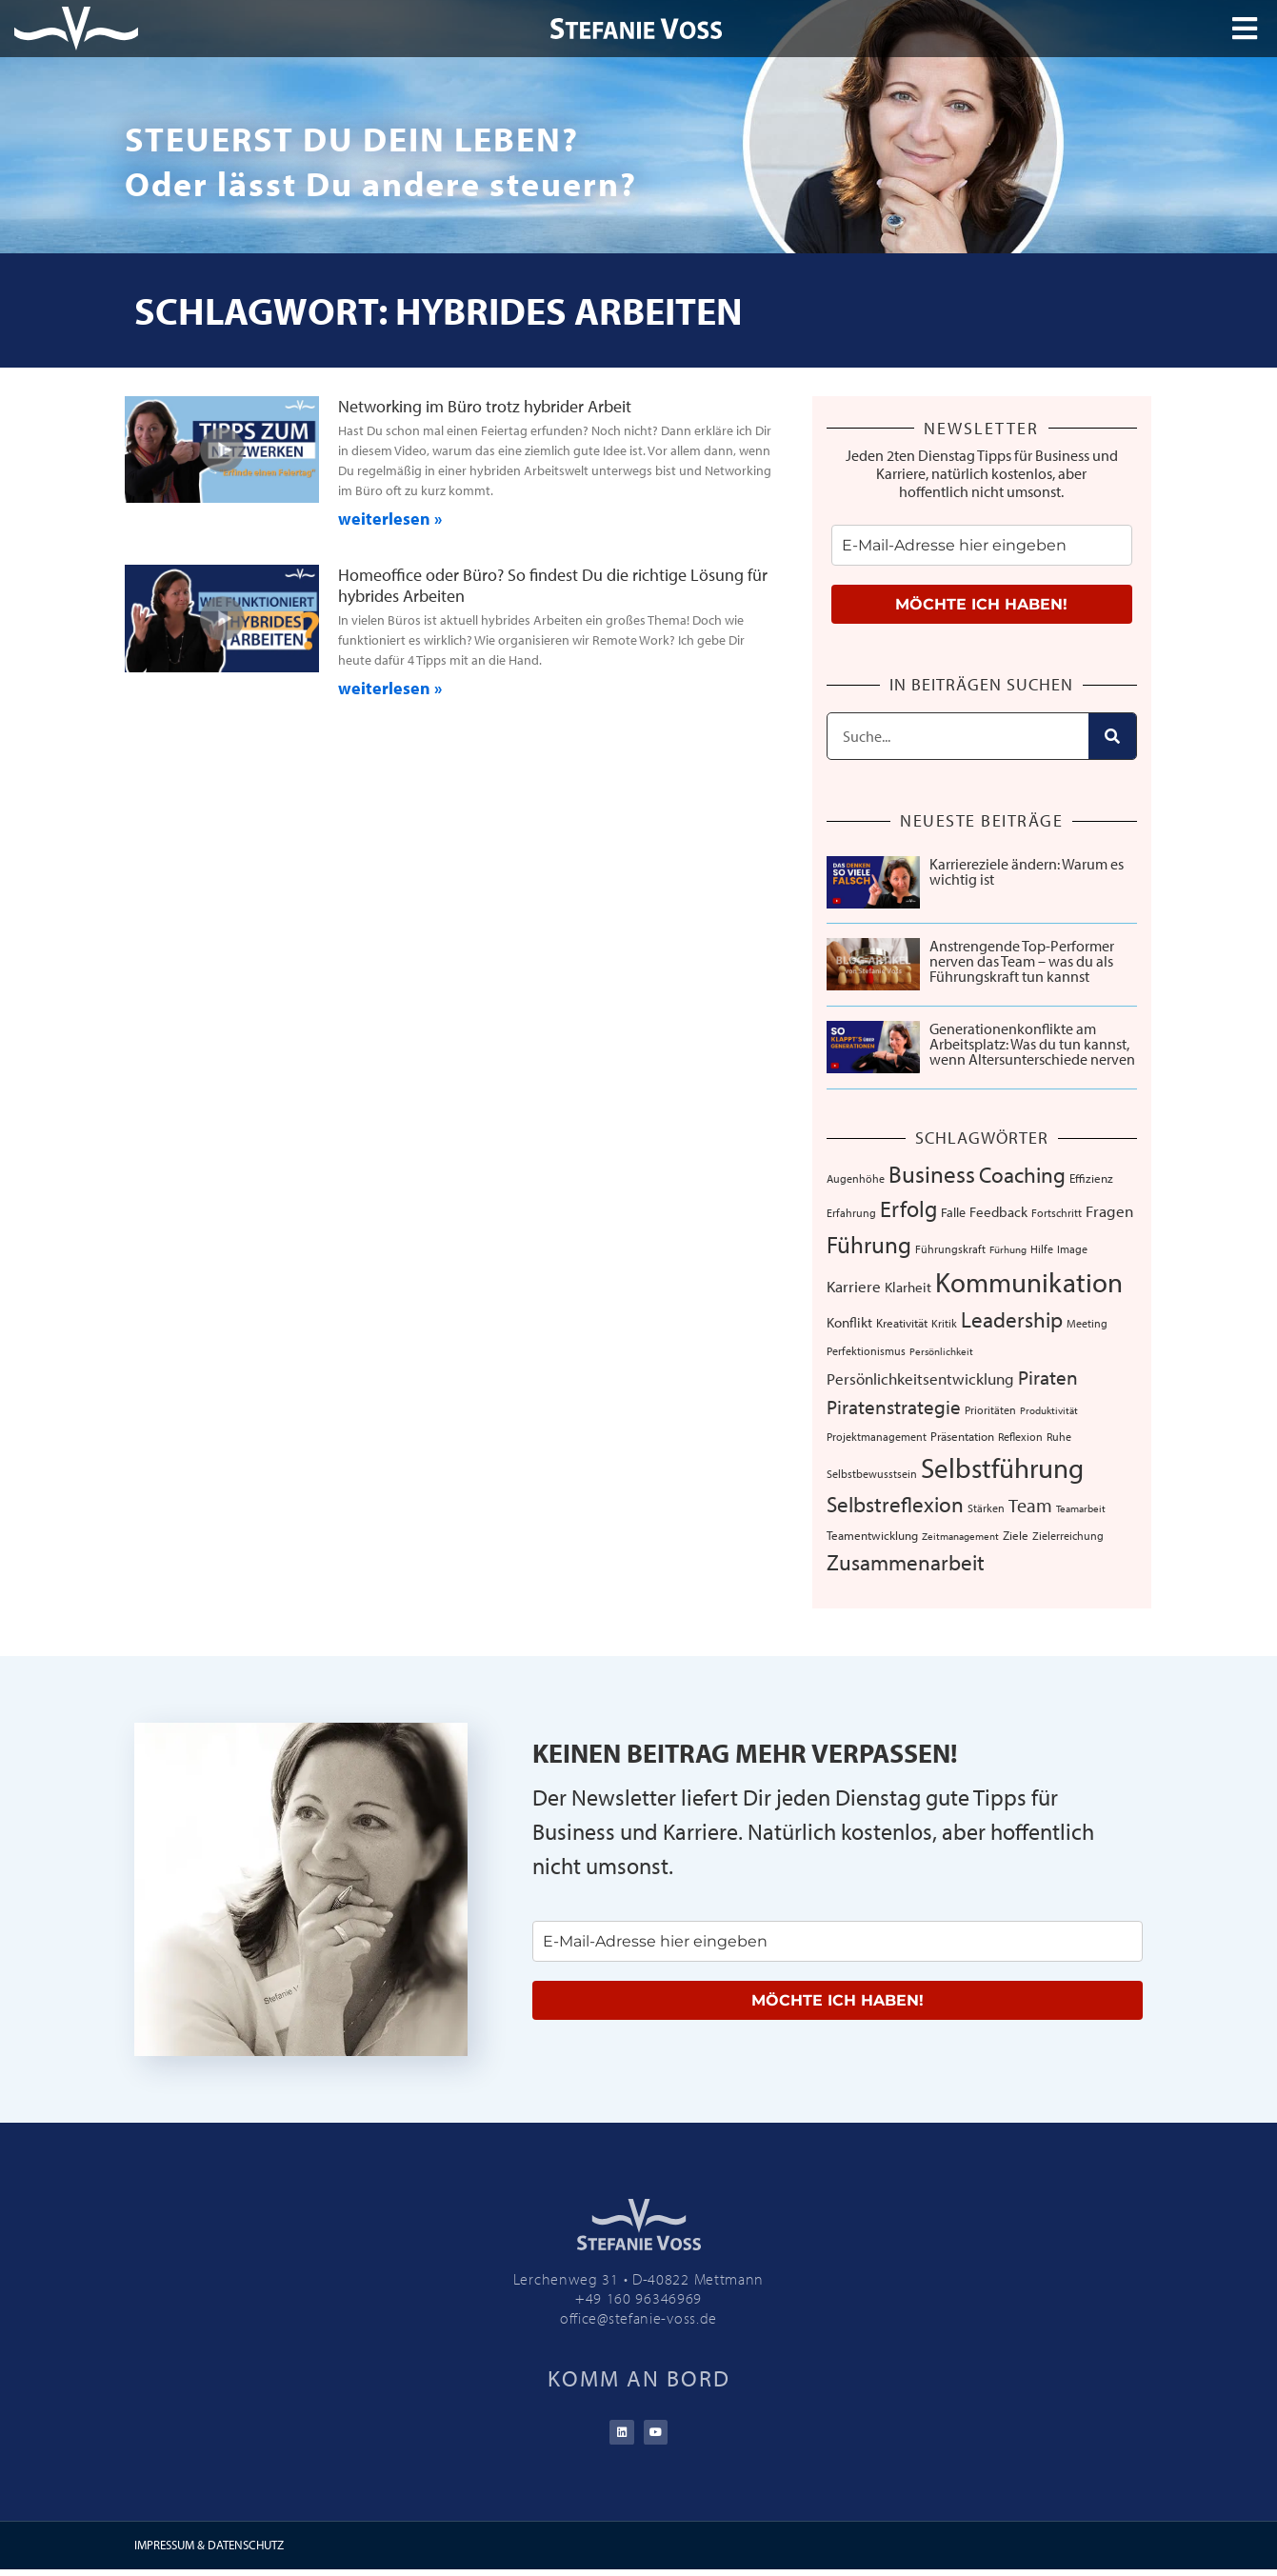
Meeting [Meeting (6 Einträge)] (1087, 1323)
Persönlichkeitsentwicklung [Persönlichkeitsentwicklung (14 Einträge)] (920, 1378)
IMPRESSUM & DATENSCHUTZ (209, 2551)
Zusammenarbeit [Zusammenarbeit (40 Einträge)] (906, 1562)
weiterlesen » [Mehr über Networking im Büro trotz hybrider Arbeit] (390, 518)
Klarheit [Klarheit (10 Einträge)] (908, 1287)
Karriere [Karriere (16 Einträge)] (854, 1285)
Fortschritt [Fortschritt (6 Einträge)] (1056, 1213)
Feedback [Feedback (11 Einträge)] (998, 1212)
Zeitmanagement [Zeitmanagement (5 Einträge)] (960, 1536)
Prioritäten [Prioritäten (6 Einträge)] (990, 1410)
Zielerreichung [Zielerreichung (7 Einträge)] (1068, 1535)
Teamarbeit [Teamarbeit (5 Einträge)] (1081, 1508)
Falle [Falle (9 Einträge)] (953, 1212)
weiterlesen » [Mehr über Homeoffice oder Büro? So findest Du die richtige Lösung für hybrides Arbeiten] (390, 688)
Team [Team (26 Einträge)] (1030, 1504)
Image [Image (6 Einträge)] (1072, 1249)
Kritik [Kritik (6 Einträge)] (944, 1323)
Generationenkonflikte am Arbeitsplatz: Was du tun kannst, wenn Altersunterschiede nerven (1032, 1043)
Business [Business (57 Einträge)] (931, 1173)
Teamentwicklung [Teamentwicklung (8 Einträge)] (872, 1535)
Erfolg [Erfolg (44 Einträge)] (908, 1208)
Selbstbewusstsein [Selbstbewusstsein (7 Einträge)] (872, 1473)
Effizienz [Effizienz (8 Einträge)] (1091, 1178)
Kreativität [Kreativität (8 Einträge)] (902, 1322)
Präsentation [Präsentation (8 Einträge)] (962, 1436)
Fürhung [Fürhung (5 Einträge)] (1008, 1249)
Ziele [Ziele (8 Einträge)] (1015, 1535)
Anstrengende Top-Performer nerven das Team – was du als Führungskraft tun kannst (1021, 961)
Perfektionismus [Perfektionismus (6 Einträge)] (866, 1351)
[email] (981, 545)
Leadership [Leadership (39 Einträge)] (1012, 1319)
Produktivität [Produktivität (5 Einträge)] (1049, 1410)
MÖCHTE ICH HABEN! (981, 604)
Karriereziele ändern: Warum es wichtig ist (1026, 871)
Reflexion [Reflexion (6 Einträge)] (1020, 1436)
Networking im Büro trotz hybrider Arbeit (484, 406)
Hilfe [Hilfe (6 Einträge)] (1041, 1249)
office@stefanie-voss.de (638, 2317)
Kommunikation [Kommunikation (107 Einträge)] (1029, 1282)
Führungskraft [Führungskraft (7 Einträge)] (950, 1248)
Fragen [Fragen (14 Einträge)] (1109, 1211)
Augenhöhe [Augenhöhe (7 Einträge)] (856, 1178)
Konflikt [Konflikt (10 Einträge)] (849, 1322)
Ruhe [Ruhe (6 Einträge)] (1059, 1436)
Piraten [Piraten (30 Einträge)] (1048, 1376)
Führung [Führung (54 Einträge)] (869, 1244)
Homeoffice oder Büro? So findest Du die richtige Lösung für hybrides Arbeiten (553, 585)
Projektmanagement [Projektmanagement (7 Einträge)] (877, 1436)
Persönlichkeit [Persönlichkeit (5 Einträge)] (941, 1351)
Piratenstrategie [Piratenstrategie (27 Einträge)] (894, 1406)
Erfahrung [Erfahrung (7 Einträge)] (851, 1212)
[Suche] (1112, 736)
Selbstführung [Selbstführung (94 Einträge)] (1002, 1467)
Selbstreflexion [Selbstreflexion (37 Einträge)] (895, 1504)
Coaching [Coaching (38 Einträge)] (1022, 1174)
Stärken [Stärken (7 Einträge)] (986, 1507)
